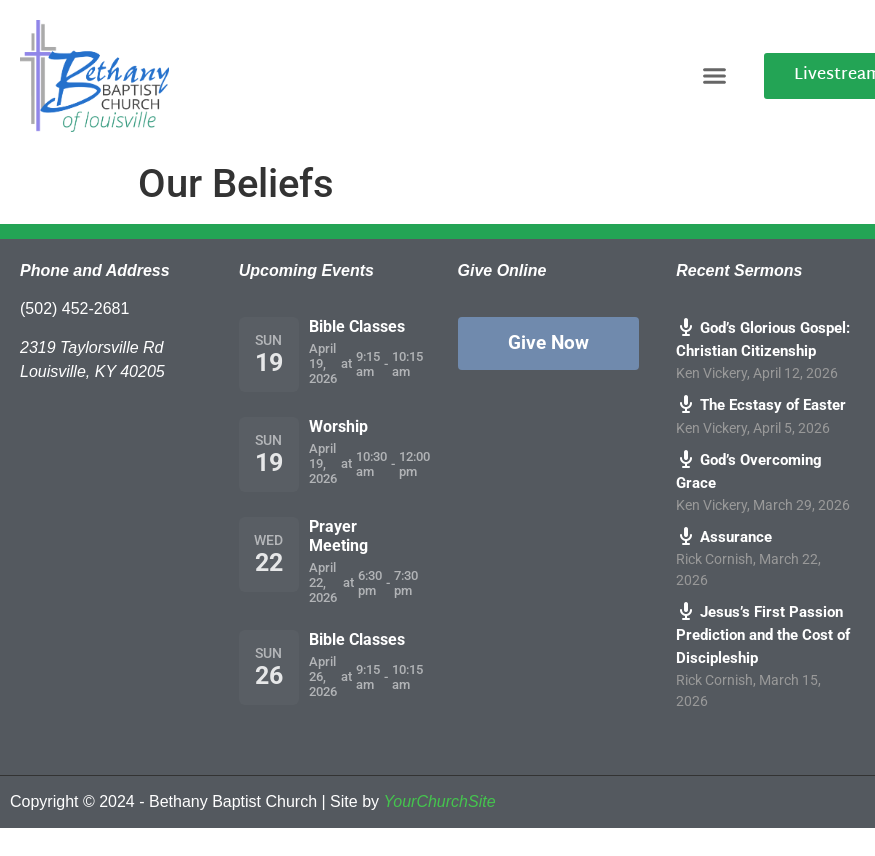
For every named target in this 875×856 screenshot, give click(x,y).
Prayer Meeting (338, 536)
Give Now (548, 342)
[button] (715, 76)
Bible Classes (357, 326)
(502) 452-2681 (74, 308)
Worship (338, 426)
